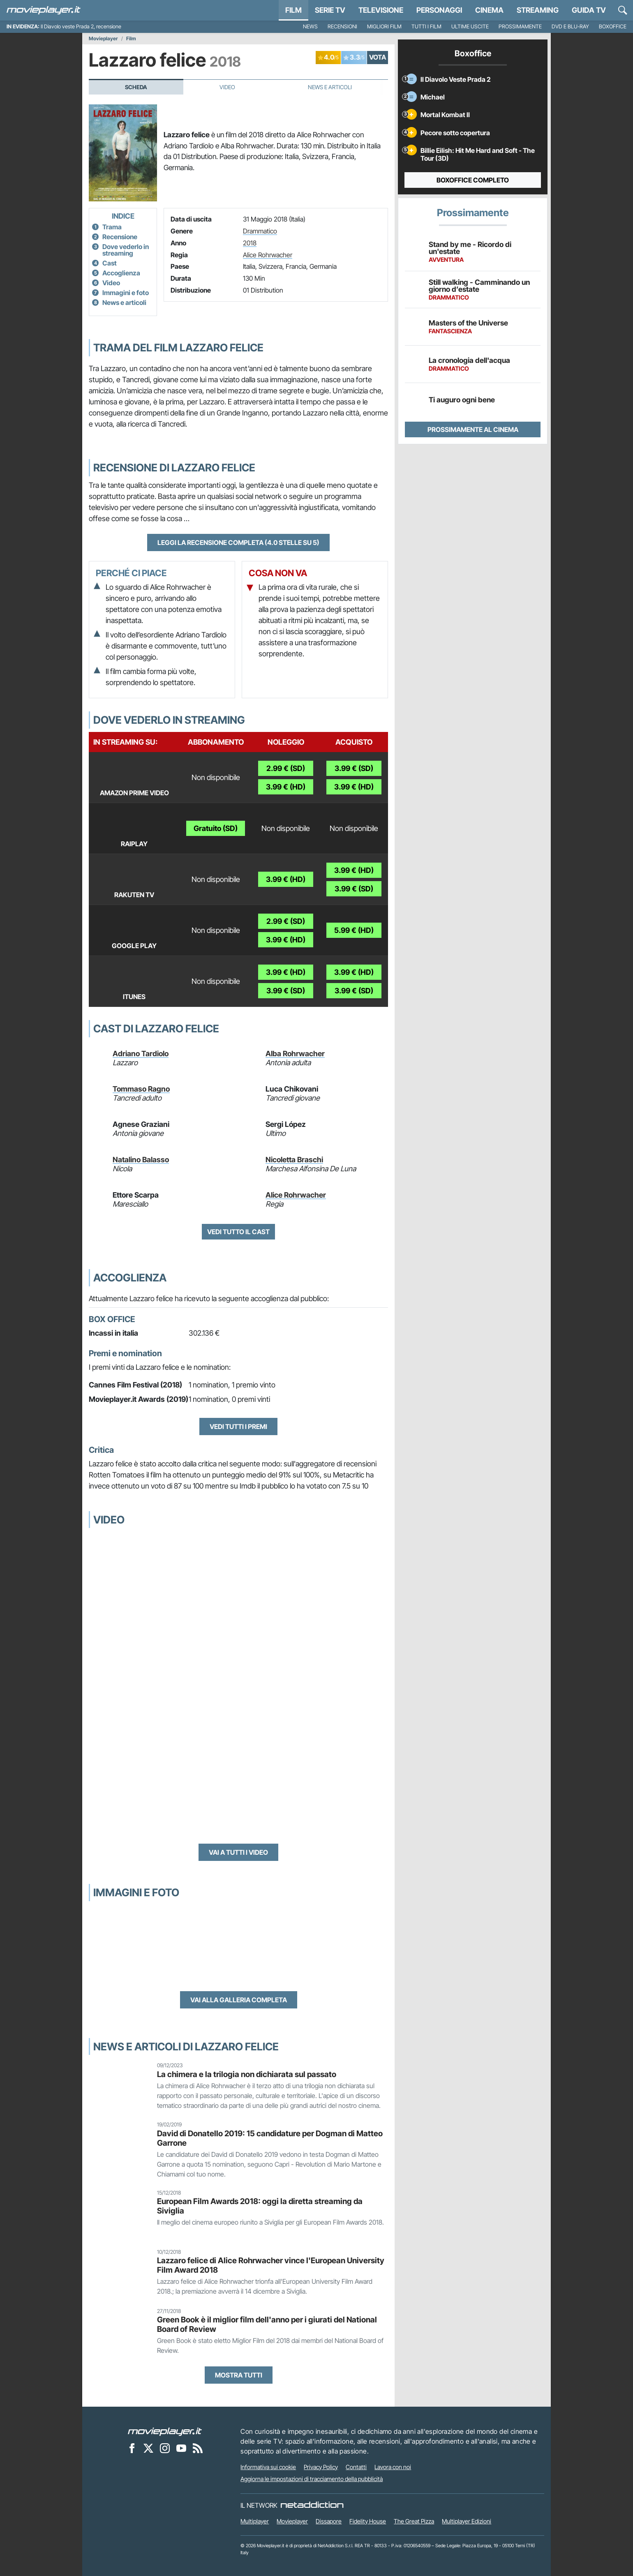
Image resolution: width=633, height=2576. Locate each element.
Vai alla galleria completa (238, 2000)
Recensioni (342, 26)
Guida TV (589, 10)
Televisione (380, 10)
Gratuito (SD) (216, 828)
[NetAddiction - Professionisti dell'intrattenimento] (312, 2505)
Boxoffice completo (473, 180)
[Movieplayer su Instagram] (165, 2448)
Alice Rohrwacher (267, 255)
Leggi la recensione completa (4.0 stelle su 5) (238, 542)
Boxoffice (612, 26)
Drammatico (260, 231)
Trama (112, 227)
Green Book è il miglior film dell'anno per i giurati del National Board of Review (267, 2324)
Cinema (489, 10)
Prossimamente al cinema (472, 429)
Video (227, 87)
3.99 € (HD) (285, 786)
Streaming (538, 10)
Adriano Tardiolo (141, 1053)
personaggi (439, 10)
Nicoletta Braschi (294, 1159)
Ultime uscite (470, 26)
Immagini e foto (125, 293)
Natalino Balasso (141, 1159)
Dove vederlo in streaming (125, 249)
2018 (249, 243)
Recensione (119, 237)
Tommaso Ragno (141, 1089)
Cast (109, 263)
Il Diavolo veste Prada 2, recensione (81, 26)
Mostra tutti (238, 2375)
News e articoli (124, 302)
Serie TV (330, 10)
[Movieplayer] (165, 2431)
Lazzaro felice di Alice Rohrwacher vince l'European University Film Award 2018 (270, 2265)
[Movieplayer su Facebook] (132, 2448)
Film (293, 10)
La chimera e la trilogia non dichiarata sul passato (246, 2074)
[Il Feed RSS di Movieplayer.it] (197, 2448)
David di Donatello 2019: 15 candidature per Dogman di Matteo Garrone (270, 2138)
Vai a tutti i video (238, 1852)
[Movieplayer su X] (148, 2448)
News (310, 26)
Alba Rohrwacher (295, 1053)
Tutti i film (426, 26)
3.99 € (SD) (354, 768)
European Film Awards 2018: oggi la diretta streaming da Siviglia (260, 2206)
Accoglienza (121, 273)
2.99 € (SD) (285, 768)
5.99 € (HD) (354, 930)
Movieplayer (103, 38)
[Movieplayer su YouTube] (181, 2448)
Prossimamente (520, 26)
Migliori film (384, 26)
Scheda (136, 87)
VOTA (377, 57)
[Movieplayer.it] (43, 10)
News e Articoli (330, 87)
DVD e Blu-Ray (570, 26)
